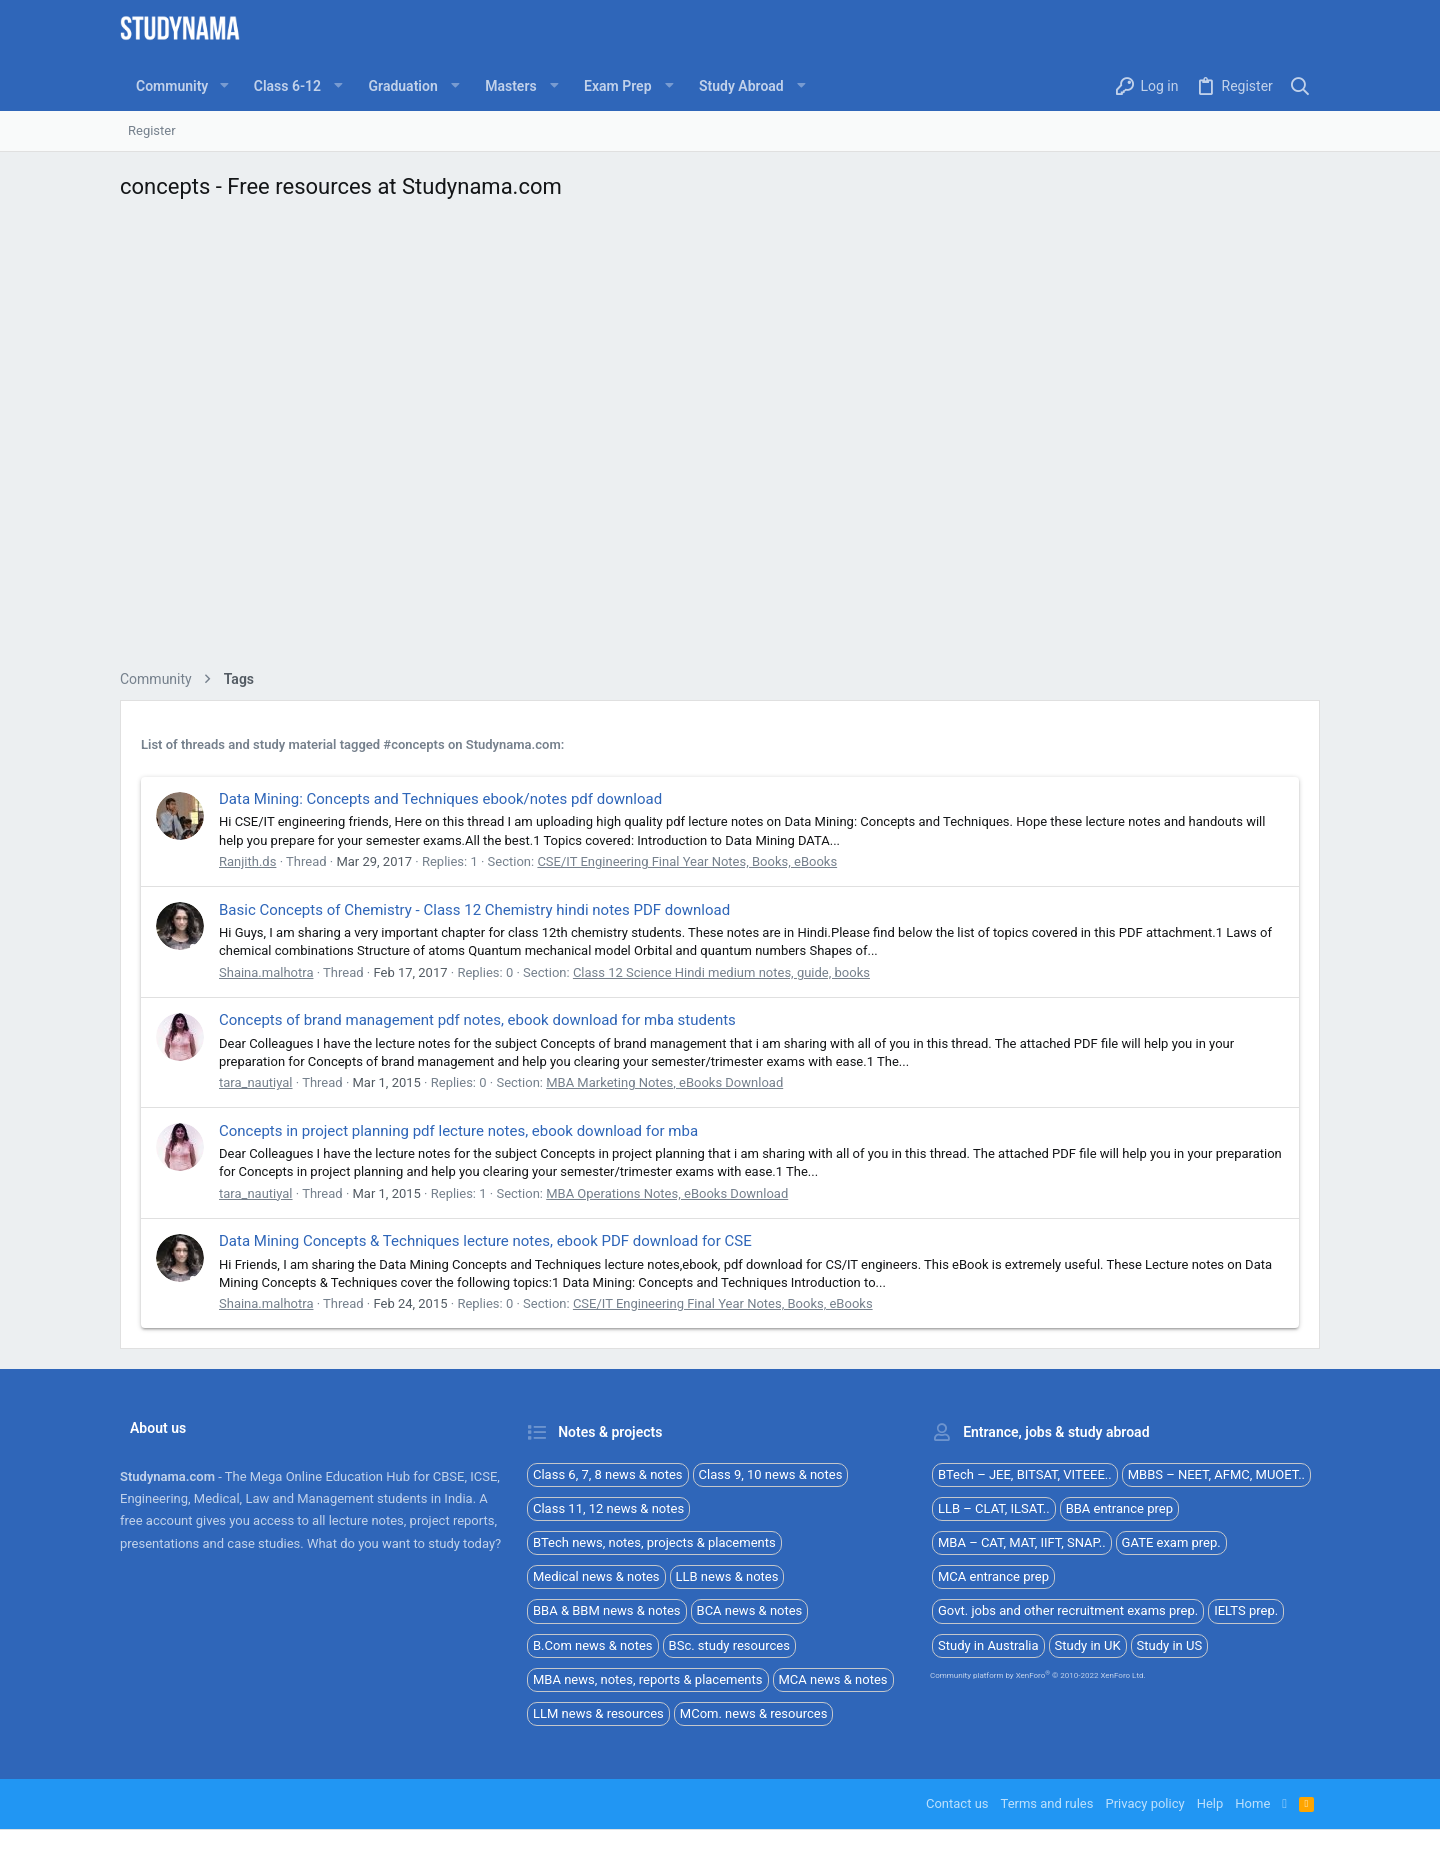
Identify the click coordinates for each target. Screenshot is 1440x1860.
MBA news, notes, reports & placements (648, 1679)
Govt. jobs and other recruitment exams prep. (1068, 1610)
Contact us (957, 1803)
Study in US (1170, 1645)
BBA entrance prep (1119, 1508)
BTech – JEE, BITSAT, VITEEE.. (1025, 1474)
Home (1252, 1803)
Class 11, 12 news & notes (608, 1508)
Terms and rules (1047, 1803)
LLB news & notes (727, 1576)
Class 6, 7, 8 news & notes (608, 1474)
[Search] (1300, 86)
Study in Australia (988, 1645)
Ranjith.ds (247, 861)
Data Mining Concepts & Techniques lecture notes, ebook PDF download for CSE (485, 1241)
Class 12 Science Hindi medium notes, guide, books (721, 972)
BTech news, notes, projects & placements (654, 1542)
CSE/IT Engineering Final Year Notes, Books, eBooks (687, 861)
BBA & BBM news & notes (607, 1610)
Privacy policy (1144, 1803)
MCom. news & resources (754, 1713)
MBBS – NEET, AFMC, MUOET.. (1216, 1474)
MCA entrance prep (993, 1576)
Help (1210, 1803)
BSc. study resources (729, 1645)
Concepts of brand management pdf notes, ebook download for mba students (477, 1020)
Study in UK (1088, 1645)
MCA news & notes (833, 1679)
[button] (223, 86)
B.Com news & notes (593, 1645)
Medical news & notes (596, 1576)
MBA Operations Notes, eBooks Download (667, 1193)
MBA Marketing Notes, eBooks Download (664, 1082)
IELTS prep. (1246, 1610)
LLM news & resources (598, 1713)
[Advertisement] (720, 440)
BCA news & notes (750, 1610)
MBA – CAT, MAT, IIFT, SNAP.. (1022, 1542)
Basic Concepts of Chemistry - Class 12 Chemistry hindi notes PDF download (474, 910)
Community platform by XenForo (1038, 1675)
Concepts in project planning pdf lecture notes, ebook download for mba (458, 1131)
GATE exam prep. (1171, 1542)
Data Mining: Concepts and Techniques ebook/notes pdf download (440, 799)
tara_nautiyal (256, 1082)
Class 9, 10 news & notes (771, 1474)
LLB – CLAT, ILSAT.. (994, 1508)
